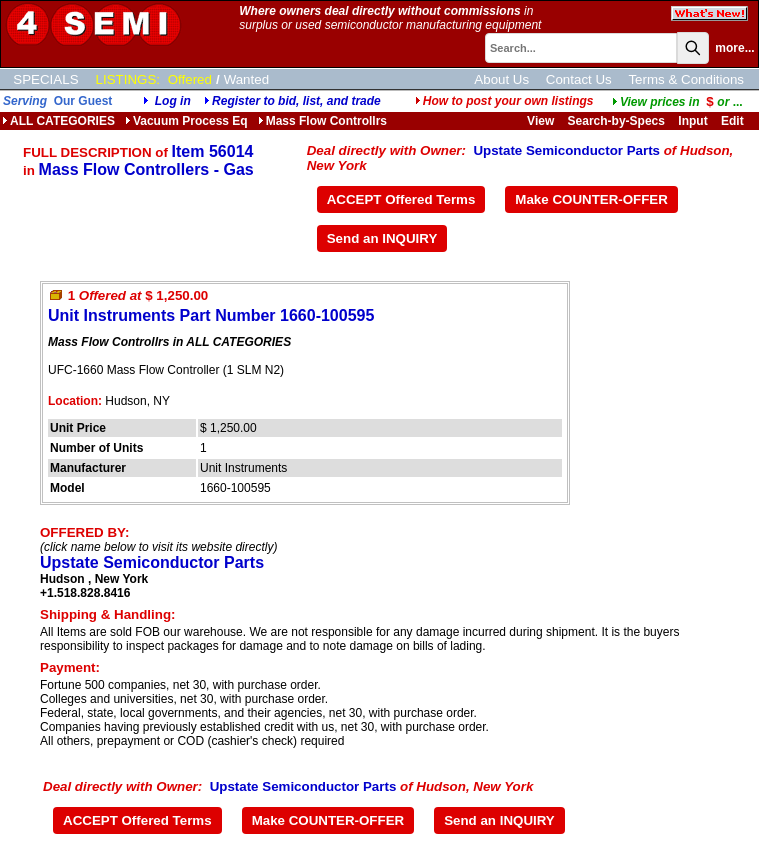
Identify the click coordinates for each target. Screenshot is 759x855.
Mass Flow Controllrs (322, 121)
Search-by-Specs (616, 121)
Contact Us (579, 79)
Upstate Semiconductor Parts (566, 150)
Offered (190, 79)
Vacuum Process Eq (186, 121)
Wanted (246, 79)
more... (734, 48)
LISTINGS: (128, 79)
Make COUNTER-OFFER (591, 199)
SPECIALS (45, 79)
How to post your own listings (504, 101)
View (540, 121)
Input (692, 121)
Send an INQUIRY (382, 238)
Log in (173, 101)
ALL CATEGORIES (58, 121)
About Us (501, 79)
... (677, 102)
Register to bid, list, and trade (296, 101)
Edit (734, 121)
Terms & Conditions (686, 79)
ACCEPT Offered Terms (401, 199)
